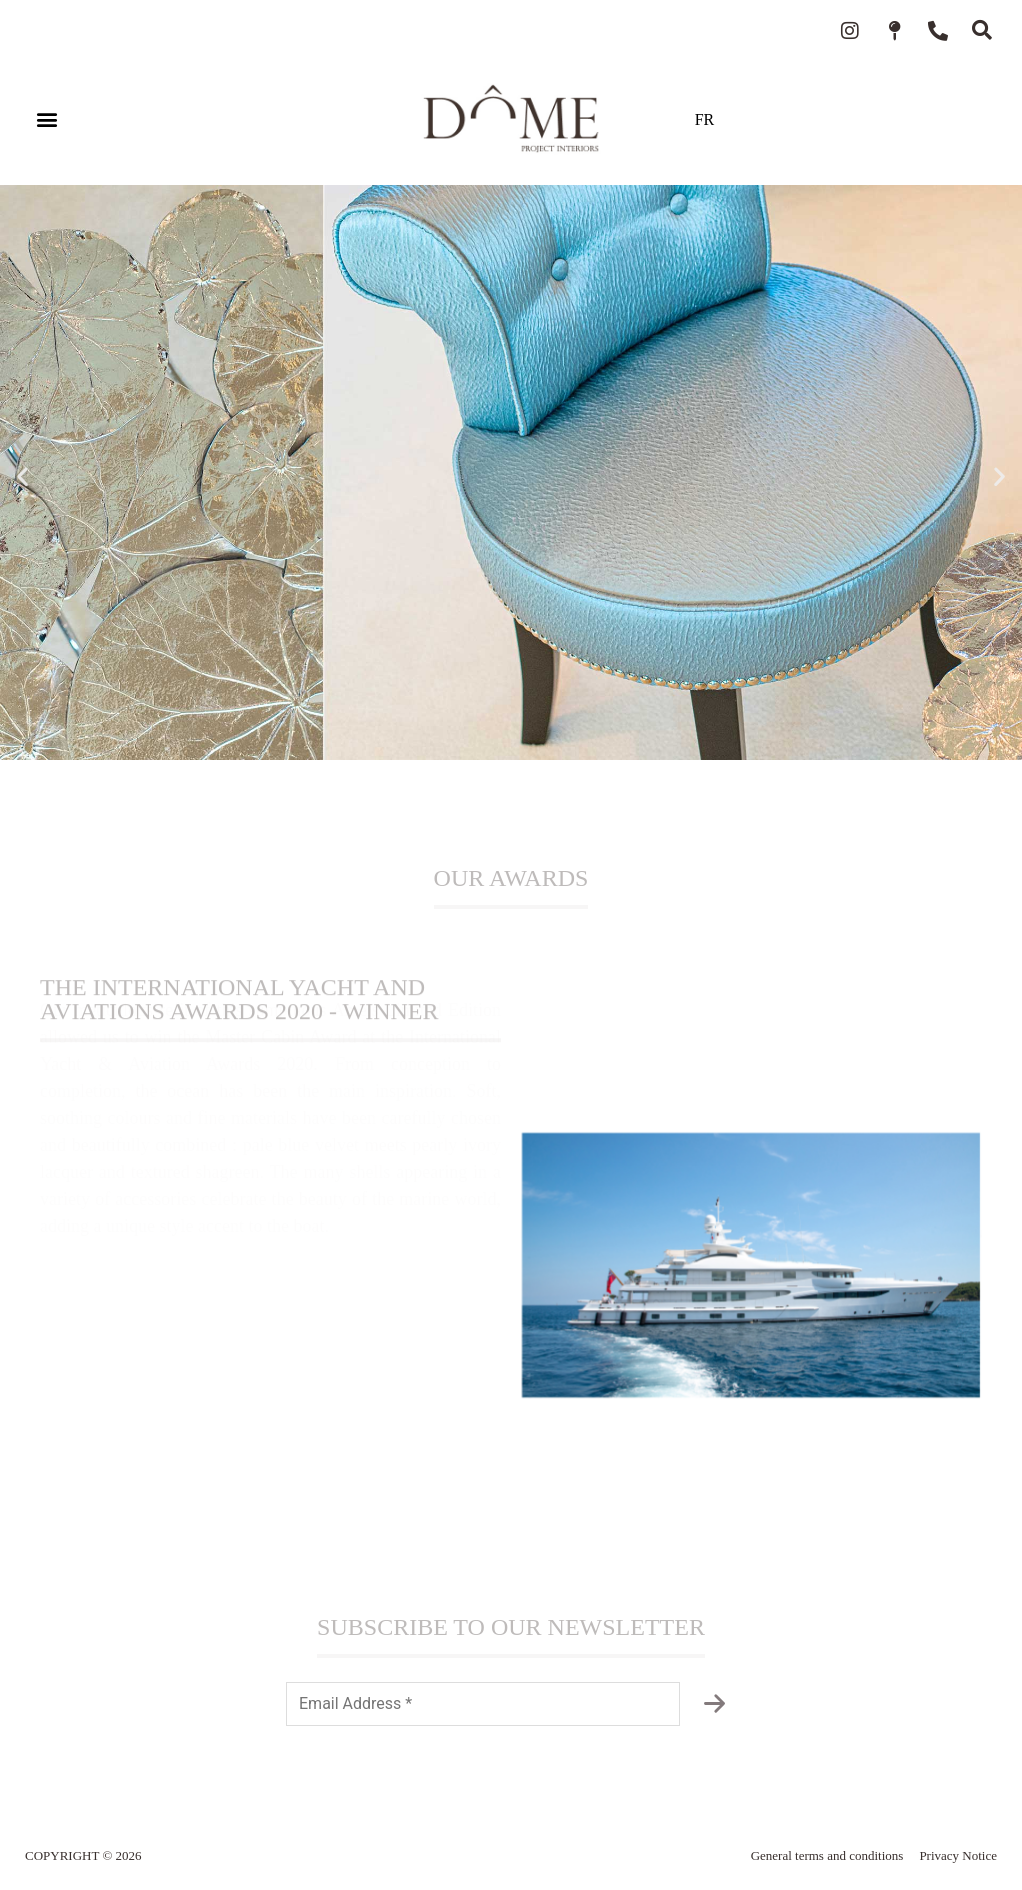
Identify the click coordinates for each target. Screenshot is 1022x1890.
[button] (46, 119)
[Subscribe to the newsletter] (714, 1704)
